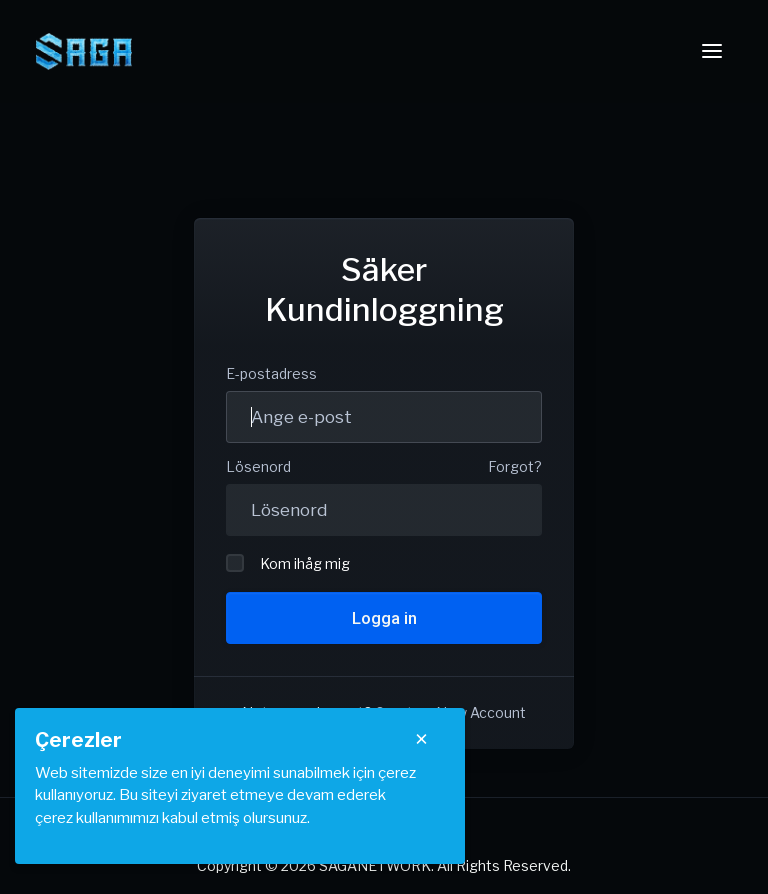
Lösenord (258, 466)
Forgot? (515, 466)
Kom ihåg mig (288, 563)
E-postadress (271, 373)
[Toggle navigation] (712, 51)
